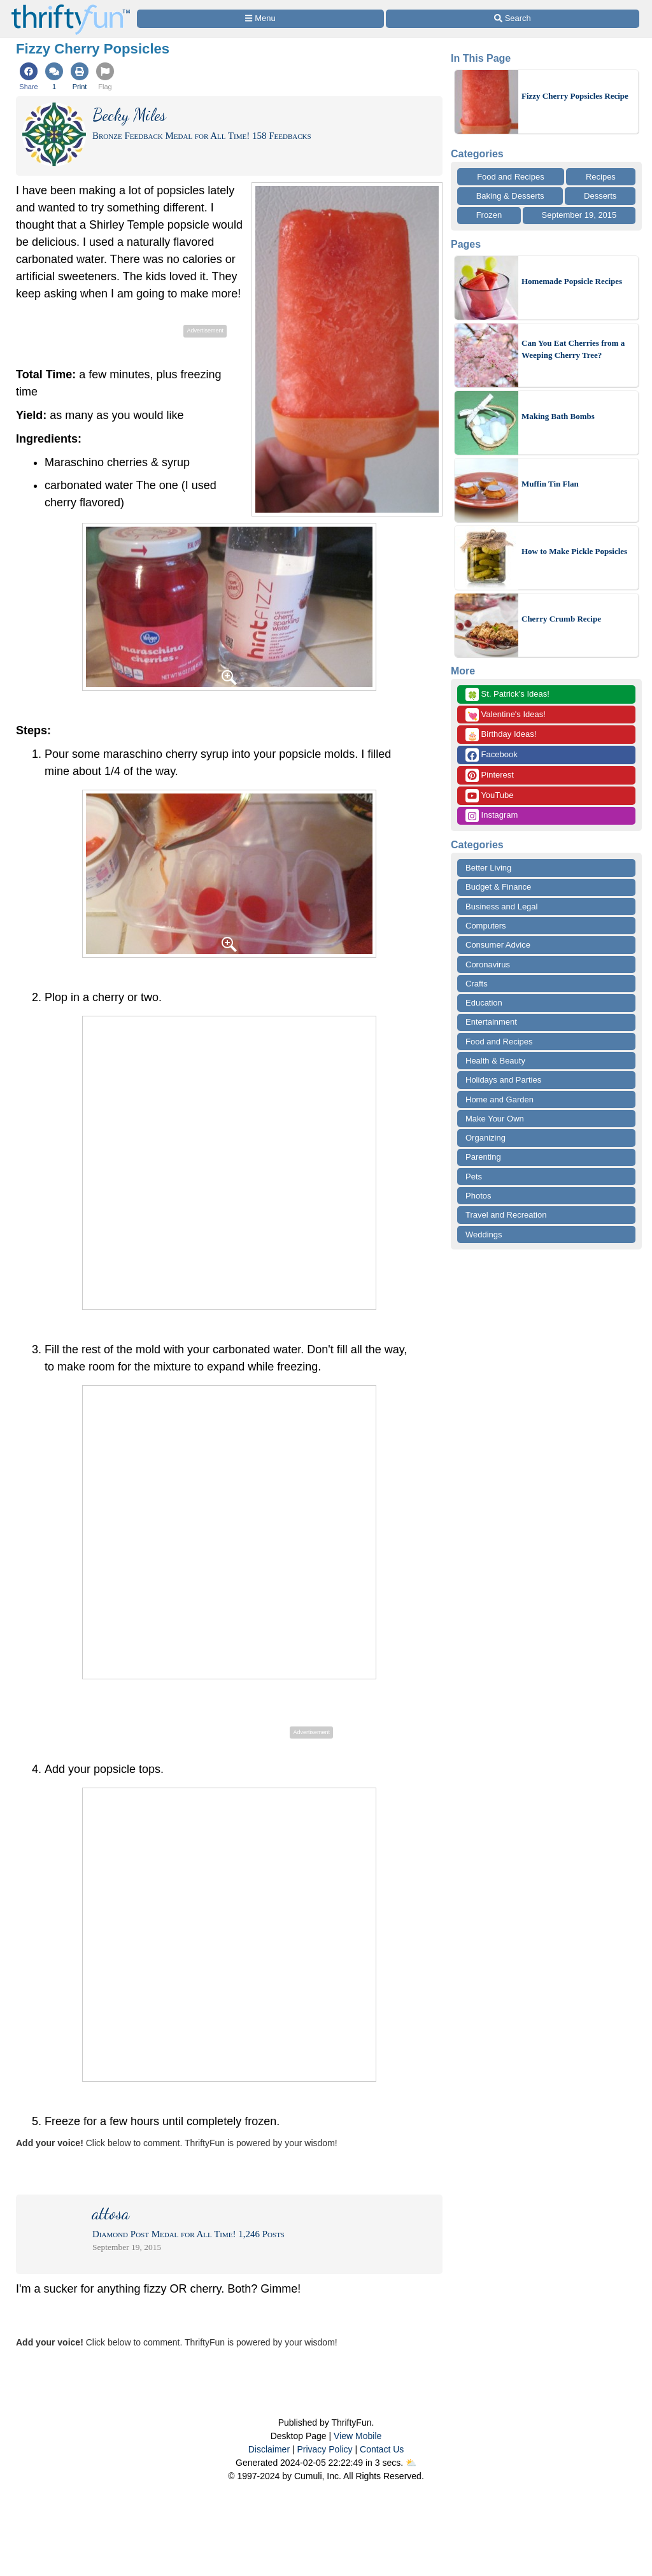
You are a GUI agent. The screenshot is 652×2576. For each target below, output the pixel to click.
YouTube (489, 795)
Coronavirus (487, 964)
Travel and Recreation (505, 1215)
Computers (485, 925)
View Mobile (357, 2436)
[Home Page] (71, 7)
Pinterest (489, 775)
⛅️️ (411, 2463)
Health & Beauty (495, 1060)
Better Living (488, 867)
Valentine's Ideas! (505, 715)
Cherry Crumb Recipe (561, 618)
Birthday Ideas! (500, 734)
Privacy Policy (324, 2449)
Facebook (491, 755)
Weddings (483, 1234)
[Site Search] (512, 19)
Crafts (476, 983)
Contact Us (382, 2449)
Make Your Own (494, 1118)
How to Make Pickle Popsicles (574, 551)
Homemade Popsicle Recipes (571, 281)
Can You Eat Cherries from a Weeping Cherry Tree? (573, 349)
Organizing (485, 1137)
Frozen (489, 215)
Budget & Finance (498, 887)
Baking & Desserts (510, 196)
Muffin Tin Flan (550, 483)
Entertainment (491, 1022)
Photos (478, 1195)
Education (483, 1002)
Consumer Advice (497, 945)
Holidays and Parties (503, 1080)
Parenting (483, 1157)
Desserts (600, 196)
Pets (473, 1176)
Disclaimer (269, 2449)
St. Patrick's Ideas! (507, 694)
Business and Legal (501, 906)
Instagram (491, 815)
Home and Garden (499, 1099)
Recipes (601, 176)
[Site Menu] (260, 19)
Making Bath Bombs (558, 416)
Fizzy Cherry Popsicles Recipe (574, 96)
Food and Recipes (510, 176)
